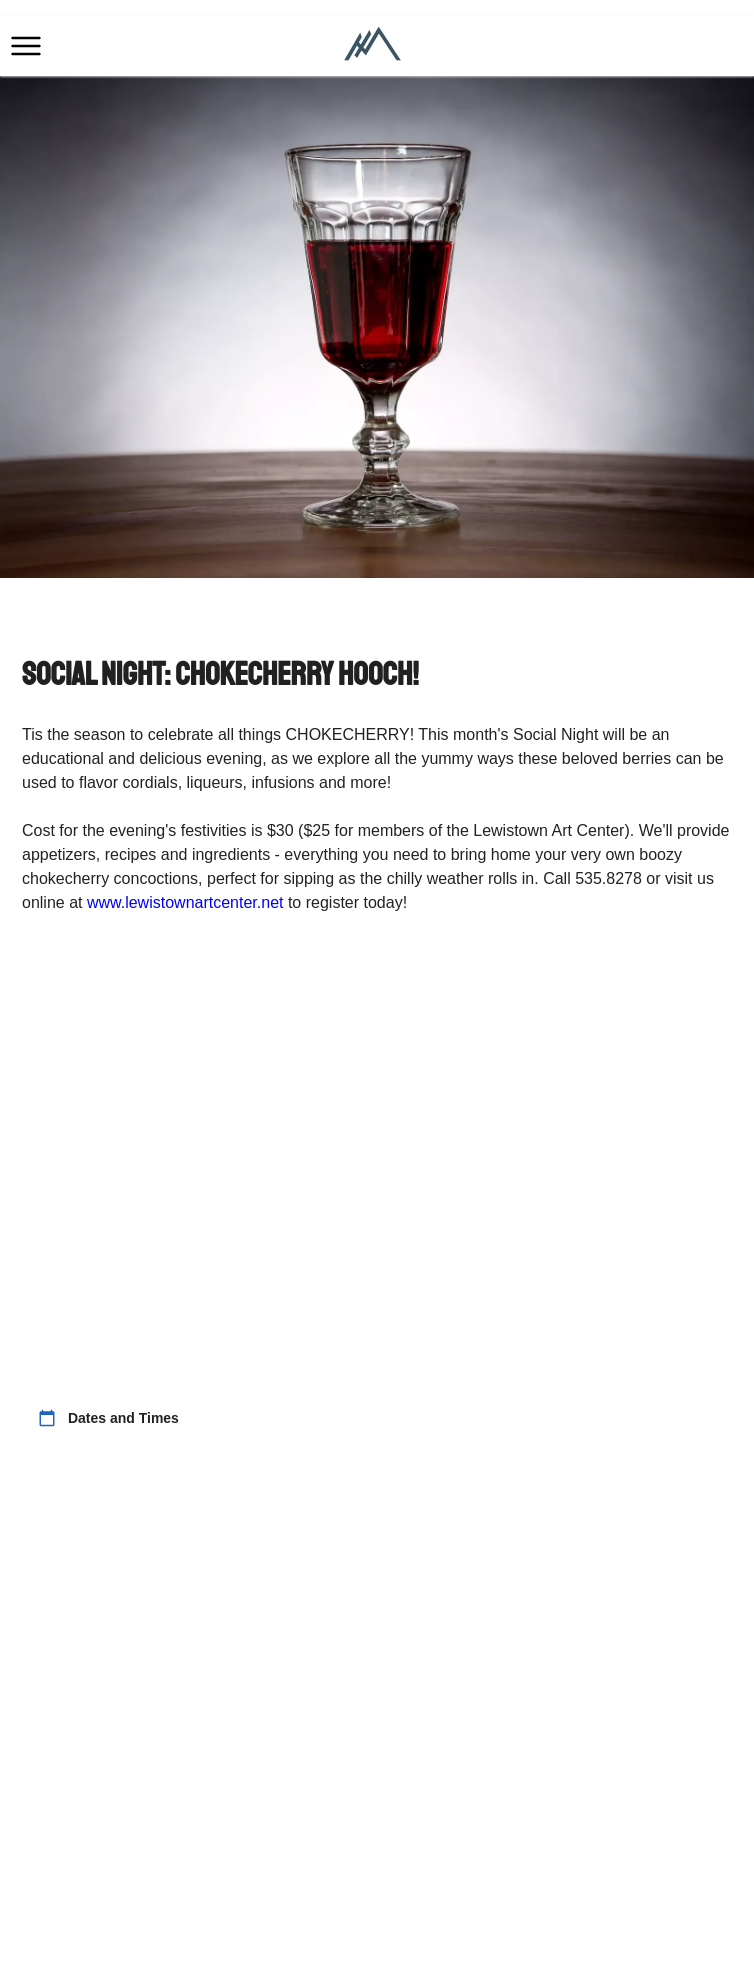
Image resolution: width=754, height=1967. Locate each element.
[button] (26, 46)
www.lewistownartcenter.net (185, 902)
